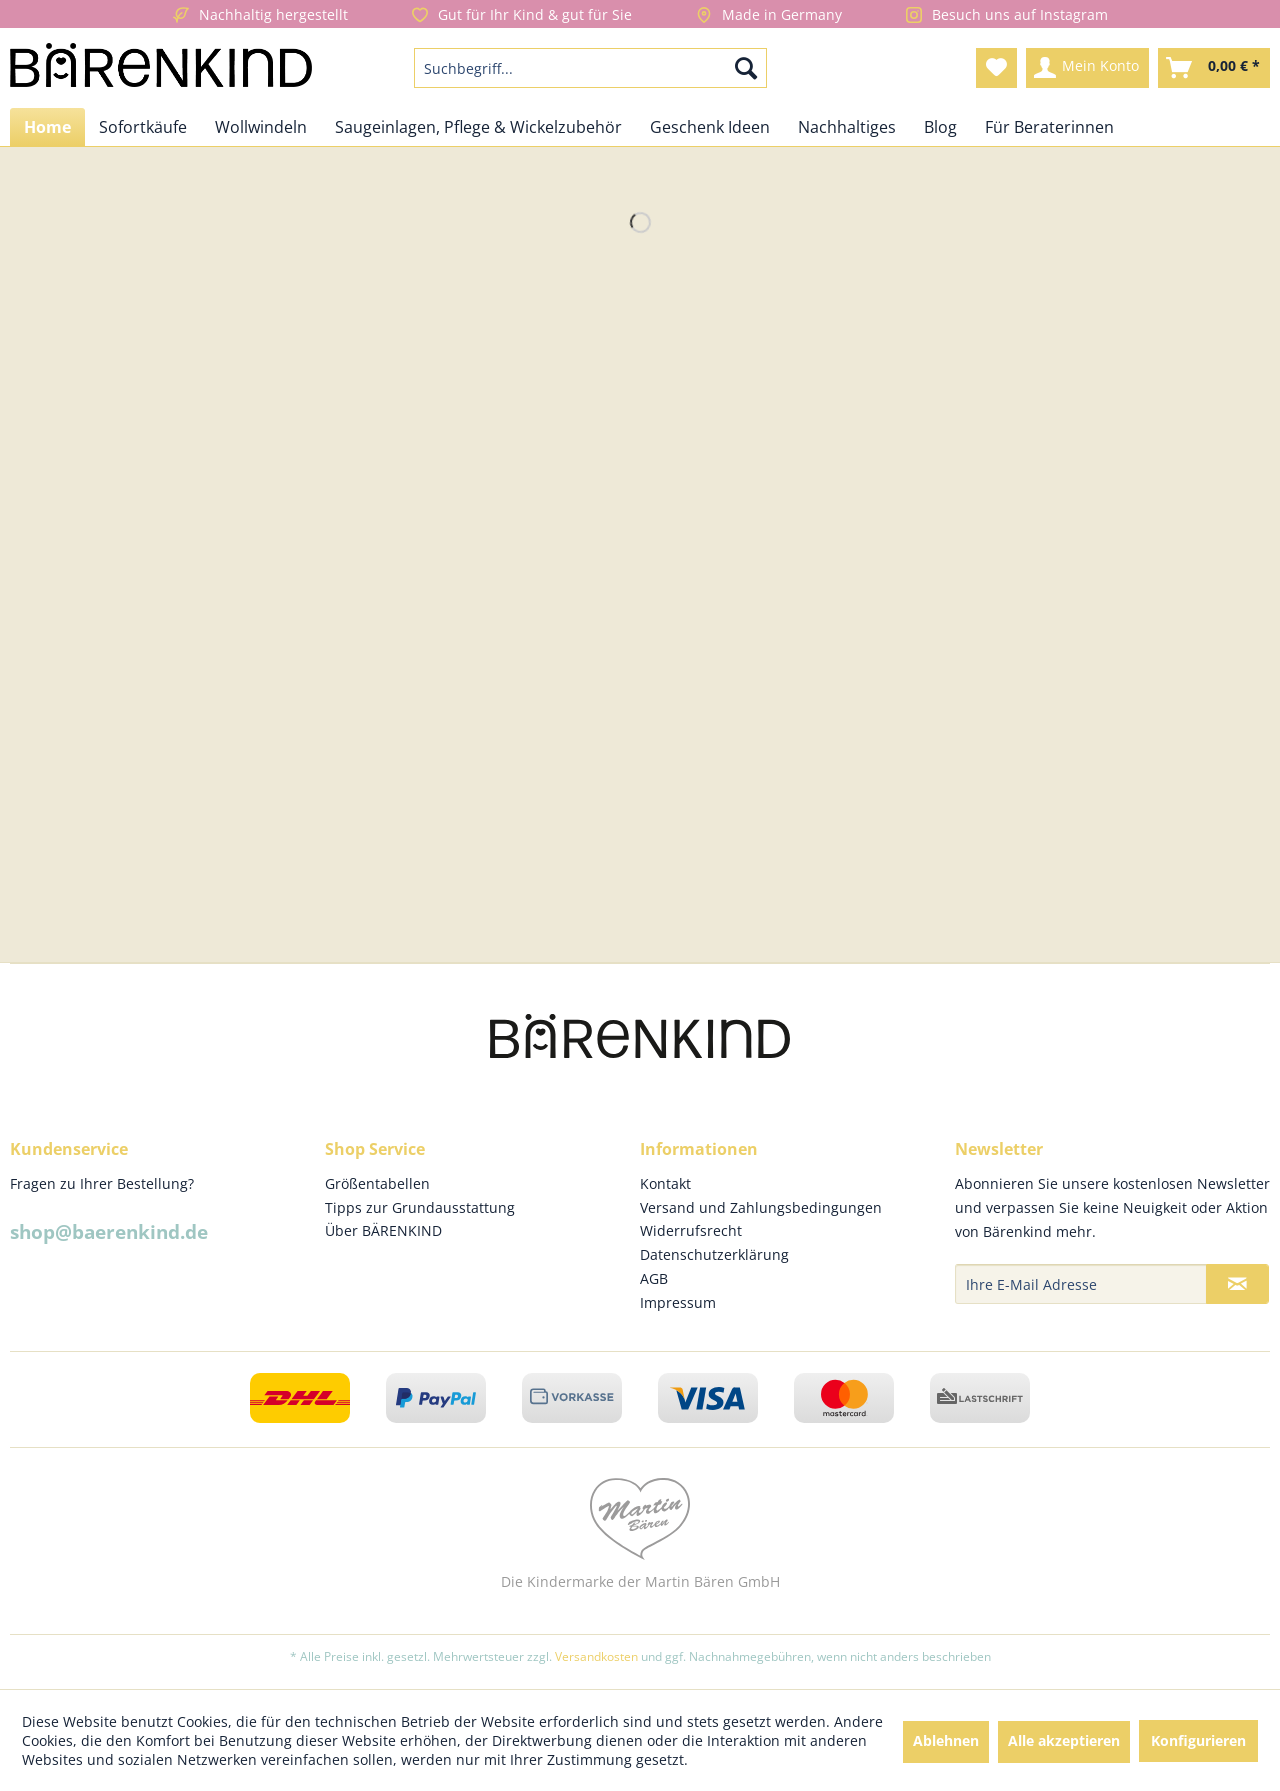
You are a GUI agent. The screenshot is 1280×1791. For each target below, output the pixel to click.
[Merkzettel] (996, 68)
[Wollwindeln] (261, 127)
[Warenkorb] (1214, 68)
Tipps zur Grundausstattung (420, 1207)
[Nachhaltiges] (847, 127)
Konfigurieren (1198, 1740)
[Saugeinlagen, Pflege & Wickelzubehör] (478, 127)
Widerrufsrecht (691, 1230)
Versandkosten (596, 1656)
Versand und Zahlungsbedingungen (761, 1207)
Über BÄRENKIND (383, 1230)
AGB (654, 1278)
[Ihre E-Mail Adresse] (1081, 1284)
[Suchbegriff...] (590, 68)
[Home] (47, 127)
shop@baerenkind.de (109, 1232)
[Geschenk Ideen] (710, 127)
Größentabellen (377, 1183)
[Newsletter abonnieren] (1237, 1284)
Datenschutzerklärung (714, 1254)
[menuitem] (590, 68)
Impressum (678, 1302)
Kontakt (665, 1183)
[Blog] (940, 127)
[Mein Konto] (1087, 68)
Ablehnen (946, 1740)
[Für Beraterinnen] (1049, 127)
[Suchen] (746, 68)
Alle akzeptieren (1064, 1740)
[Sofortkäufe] (143, 127)
